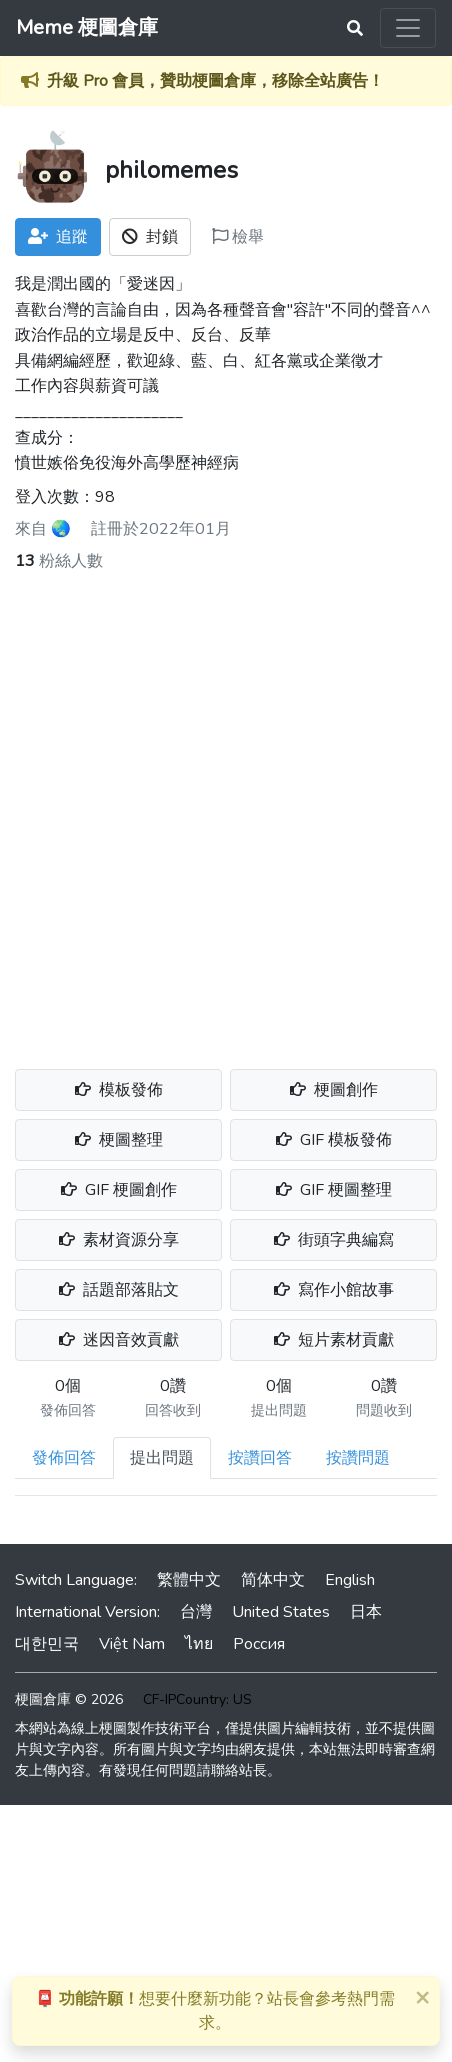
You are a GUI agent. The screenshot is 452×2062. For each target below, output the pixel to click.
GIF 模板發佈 (334, 1140)
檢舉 (238, 237)
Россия (259, 1644)
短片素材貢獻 (334, 1340)
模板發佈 (119, 1090)
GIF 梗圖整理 (334, 1190)
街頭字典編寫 (334, 1240)
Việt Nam (132, 1644)
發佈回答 (64, 1458)
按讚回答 (260, 1458)
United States (281, 1612)
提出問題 (162, 1458)
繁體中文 (189, 1580)
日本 (366, 1612)
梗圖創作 (334, 1090)
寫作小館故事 (334, 1290)
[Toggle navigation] (408, 28)
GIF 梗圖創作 (119, 1190)
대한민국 (47, 1644)
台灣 (196, 1612)
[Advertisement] (226, 809)
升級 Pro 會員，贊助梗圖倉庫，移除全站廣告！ (215, 81)
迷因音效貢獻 (119, 1340)
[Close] (422, 1997)
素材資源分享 (119, 1240)
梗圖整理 (119, 1140)
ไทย (199, 1644)
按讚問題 (358, 1458)
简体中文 (273, 1580)
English (350, 1580)
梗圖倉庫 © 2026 (69, 1699)
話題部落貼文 (119, 1290)
